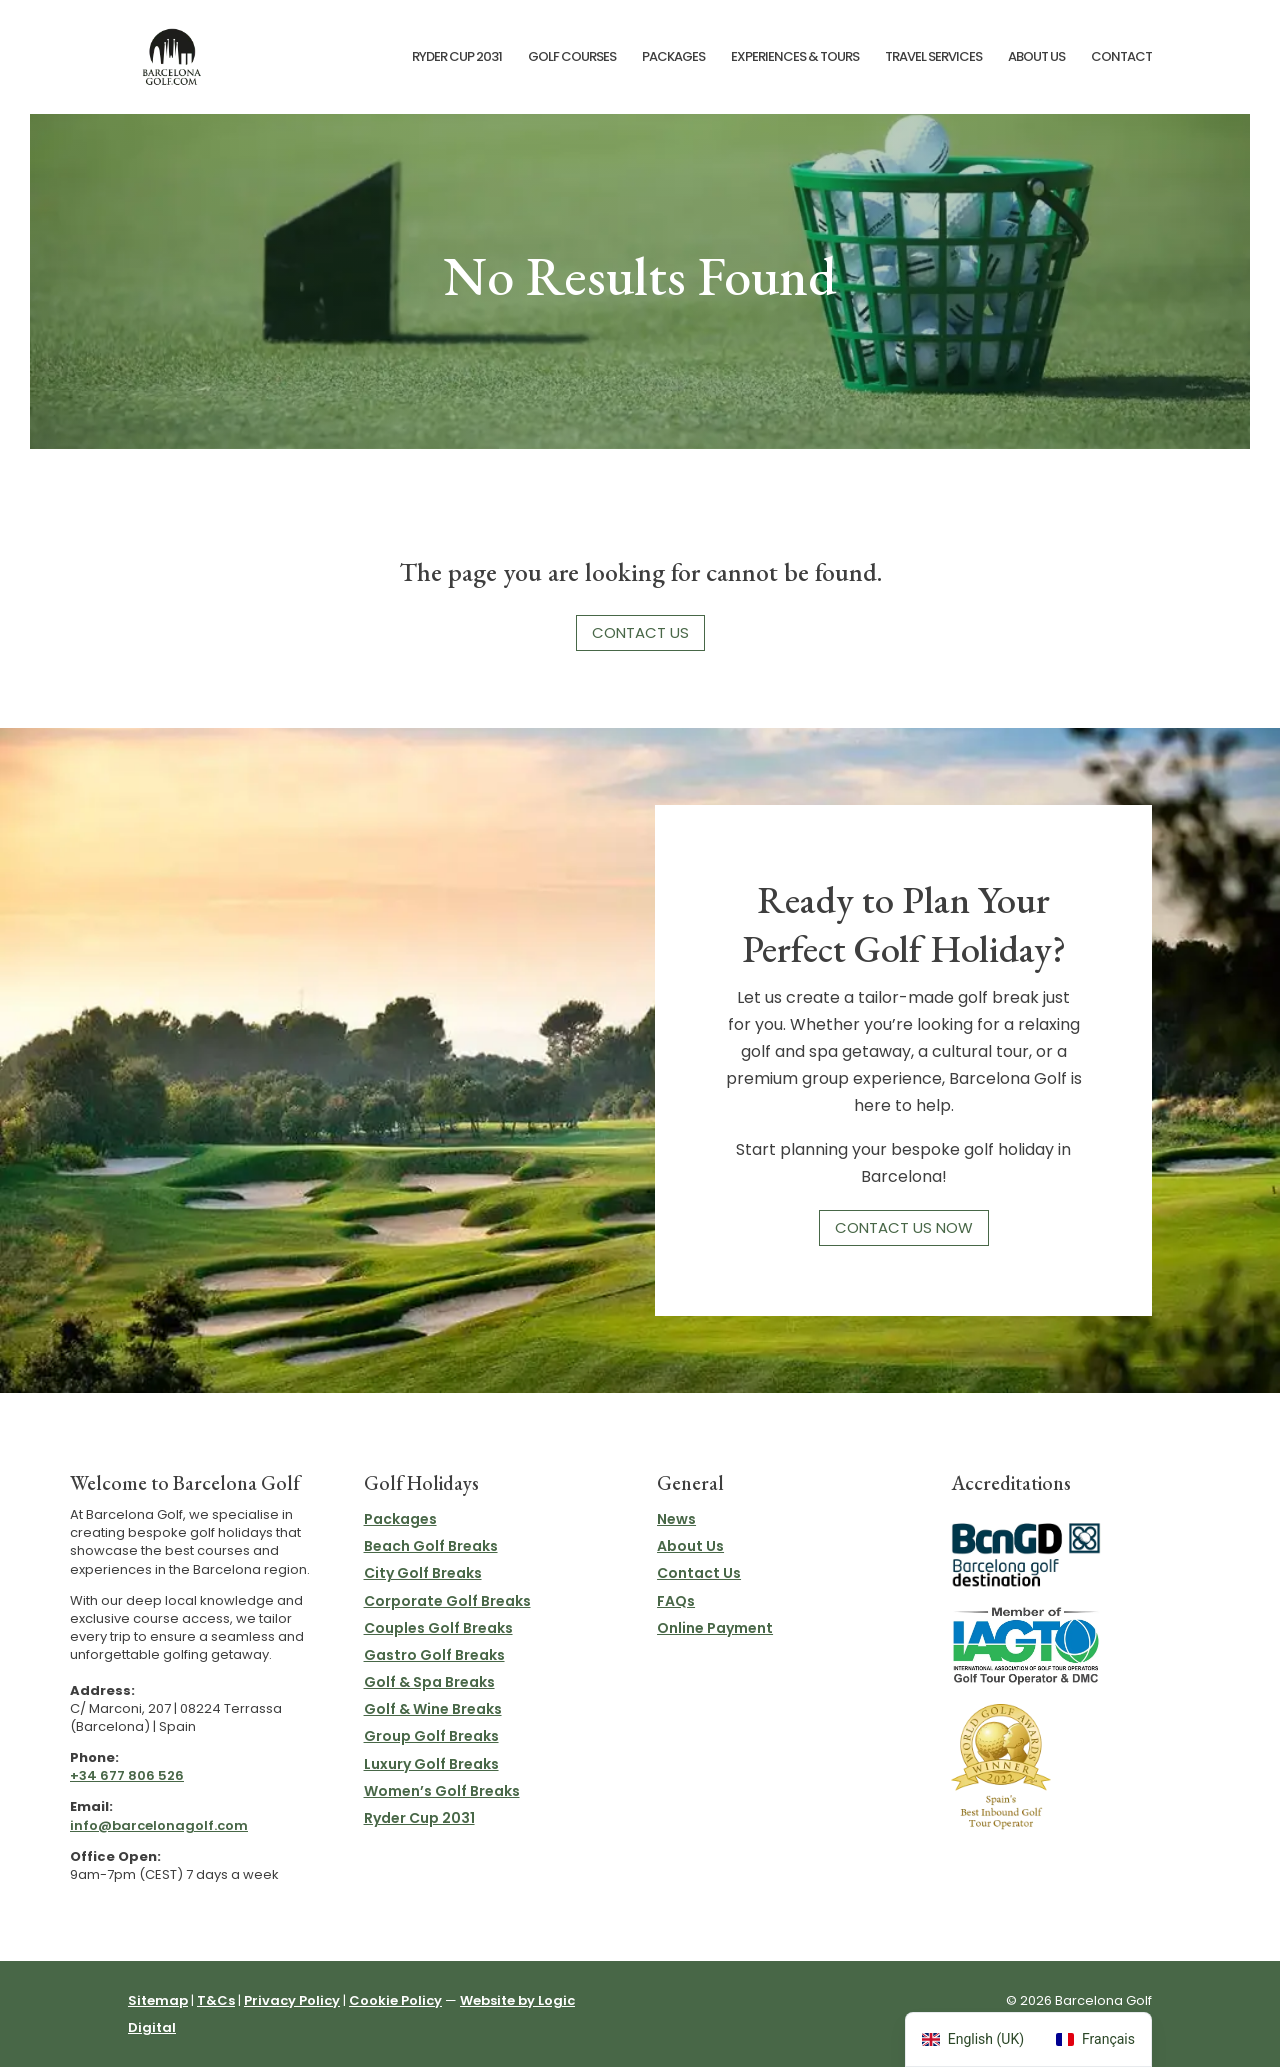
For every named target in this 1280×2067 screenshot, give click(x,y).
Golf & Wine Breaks (433, 1709)
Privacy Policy (292, 2000)
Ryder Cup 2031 (457, 58)
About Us (1036, 58)
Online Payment (715, 1628)
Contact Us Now (904, 1227)
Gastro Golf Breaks (434, 1655)
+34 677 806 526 (127, 1775)
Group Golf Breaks (431, 1736)
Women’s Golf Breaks (442, 1791)
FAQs (676, 1601)
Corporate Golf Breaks (447, 1601)
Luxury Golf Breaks (431, 1764)
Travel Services (933, 58)
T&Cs (216, 2000)
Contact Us (640, 632)
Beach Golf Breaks (431, 1546)
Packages (673, 58)
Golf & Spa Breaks (429, 1682)
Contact (1121, 58)
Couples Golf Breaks (438, 1628)
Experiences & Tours (795, 58)
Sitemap (158, 2000)
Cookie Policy (395, 2000)
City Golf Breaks (423, 1573)
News (676, 1519)
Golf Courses (572, 58)
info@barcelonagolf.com (159, 1825)
